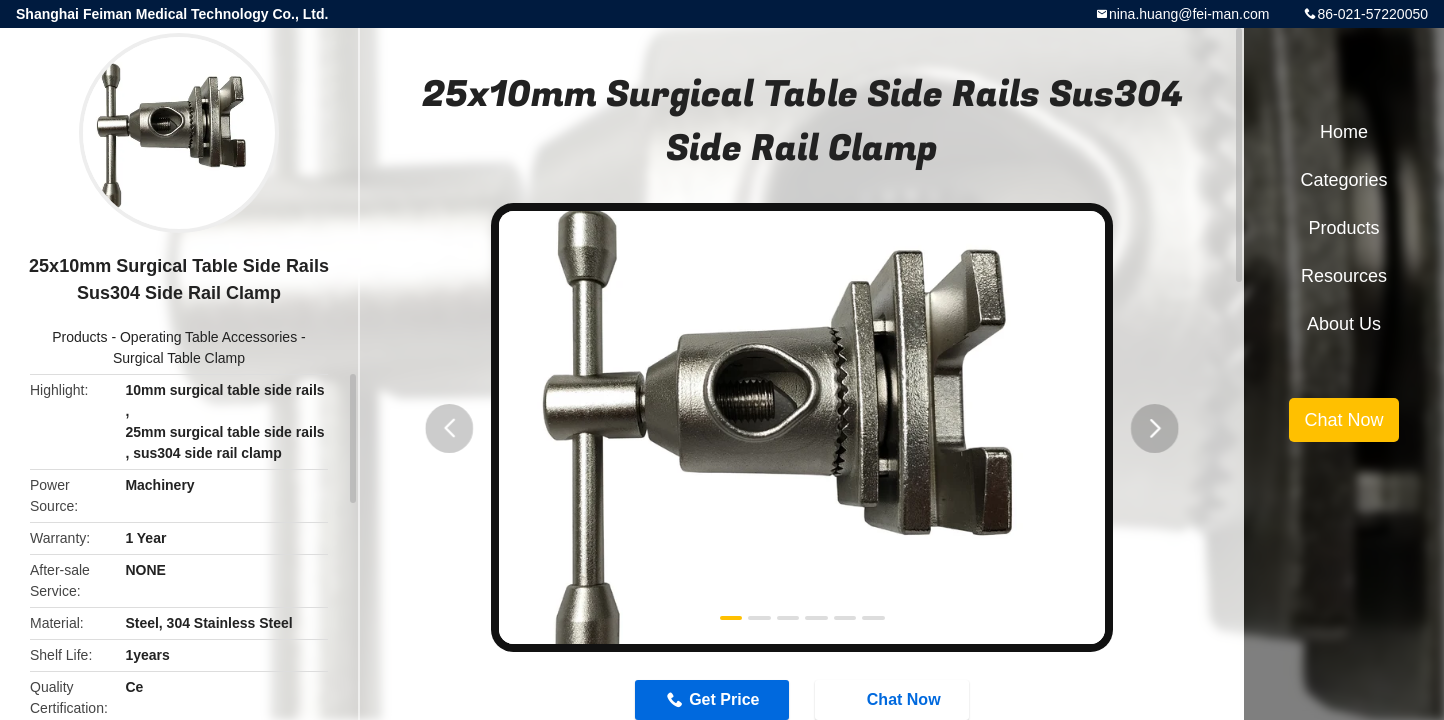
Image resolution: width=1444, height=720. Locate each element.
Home (1344, 132)
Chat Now (1343, 420)
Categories (1343, 180)
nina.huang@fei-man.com (1189, 14)
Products (79, 337)
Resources (1344, 276)
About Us (1344, 324)
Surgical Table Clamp (179, 358)
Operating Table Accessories (208, 337)
